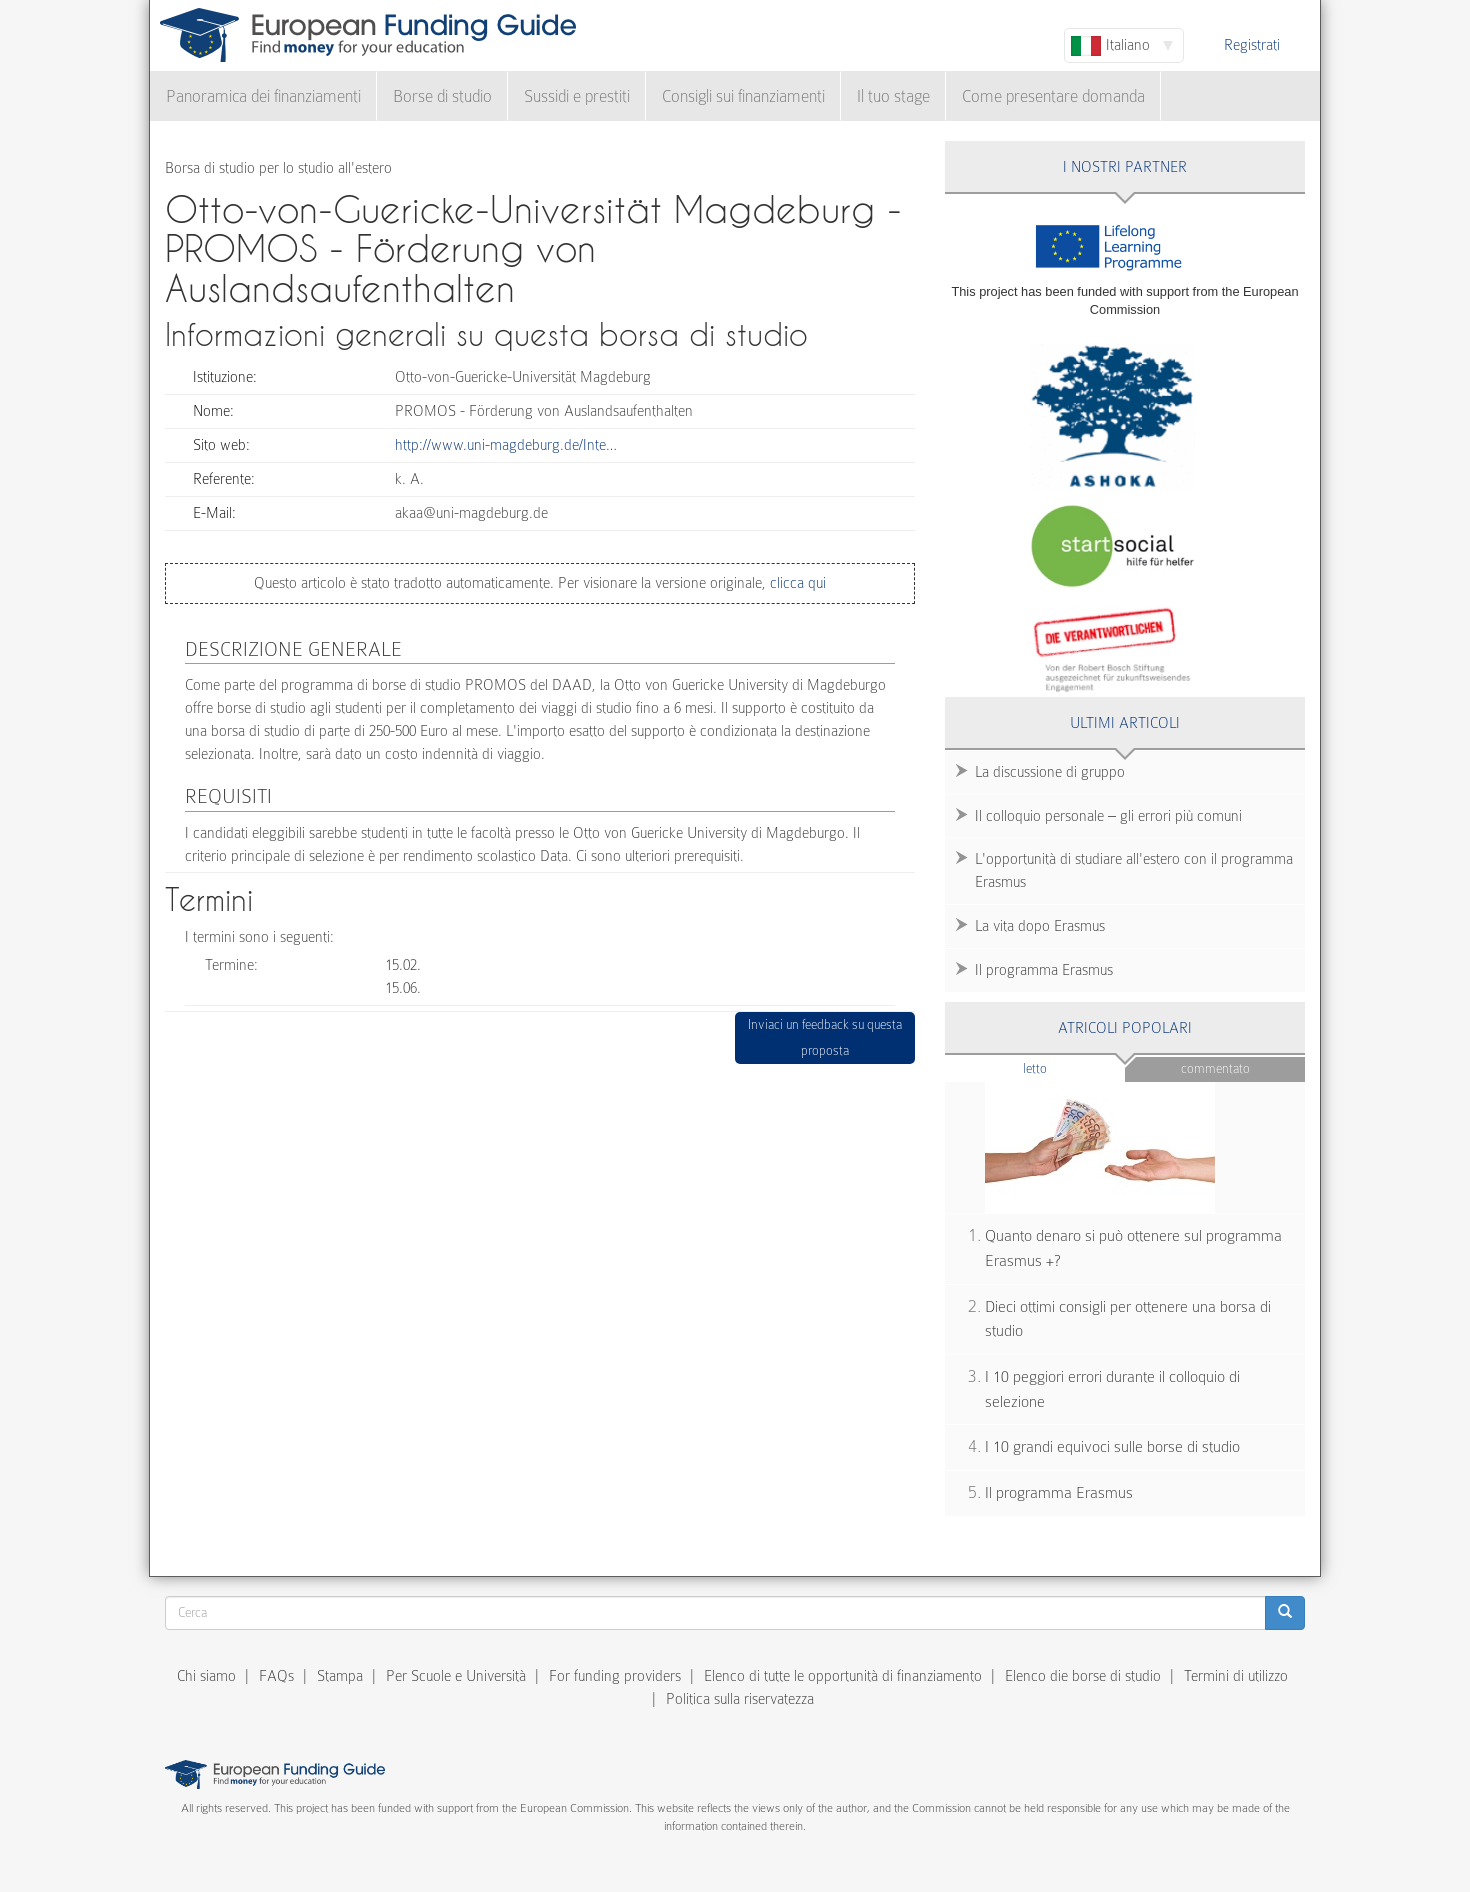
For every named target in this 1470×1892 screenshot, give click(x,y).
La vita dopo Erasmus (1040, 926)
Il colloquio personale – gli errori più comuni (1108, 816)
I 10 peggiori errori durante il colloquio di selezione (1112, 1389)
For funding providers (615, 1676)
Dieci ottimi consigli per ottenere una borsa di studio (1128, 1319)
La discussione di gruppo (1050, 772)
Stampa (340, 1676)
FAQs (276, 1676)
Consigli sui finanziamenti (743, 96)
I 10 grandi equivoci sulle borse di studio (1112, 1447)
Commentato (1215, 1068)
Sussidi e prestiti (577, 96)
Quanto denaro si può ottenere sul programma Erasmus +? (1133, 1248)
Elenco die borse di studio (1083, 1676)
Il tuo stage (893, 96)
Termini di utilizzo (1236, 1676)
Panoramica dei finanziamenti (263, 96)
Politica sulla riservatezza (740, 1699)
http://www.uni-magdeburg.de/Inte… (506, 445)
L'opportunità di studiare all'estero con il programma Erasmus (1134, 870)
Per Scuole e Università (456, 1676)
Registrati (1252, 45)
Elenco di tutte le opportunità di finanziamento (843, 1676)
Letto (1074, 1067)
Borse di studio (442, 96)
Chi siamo (206, 1676)
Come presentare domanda (1053, 96)
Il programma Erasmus (1044, 970)
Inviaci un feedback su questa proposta (825, 1037)
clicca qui (796, 583)
